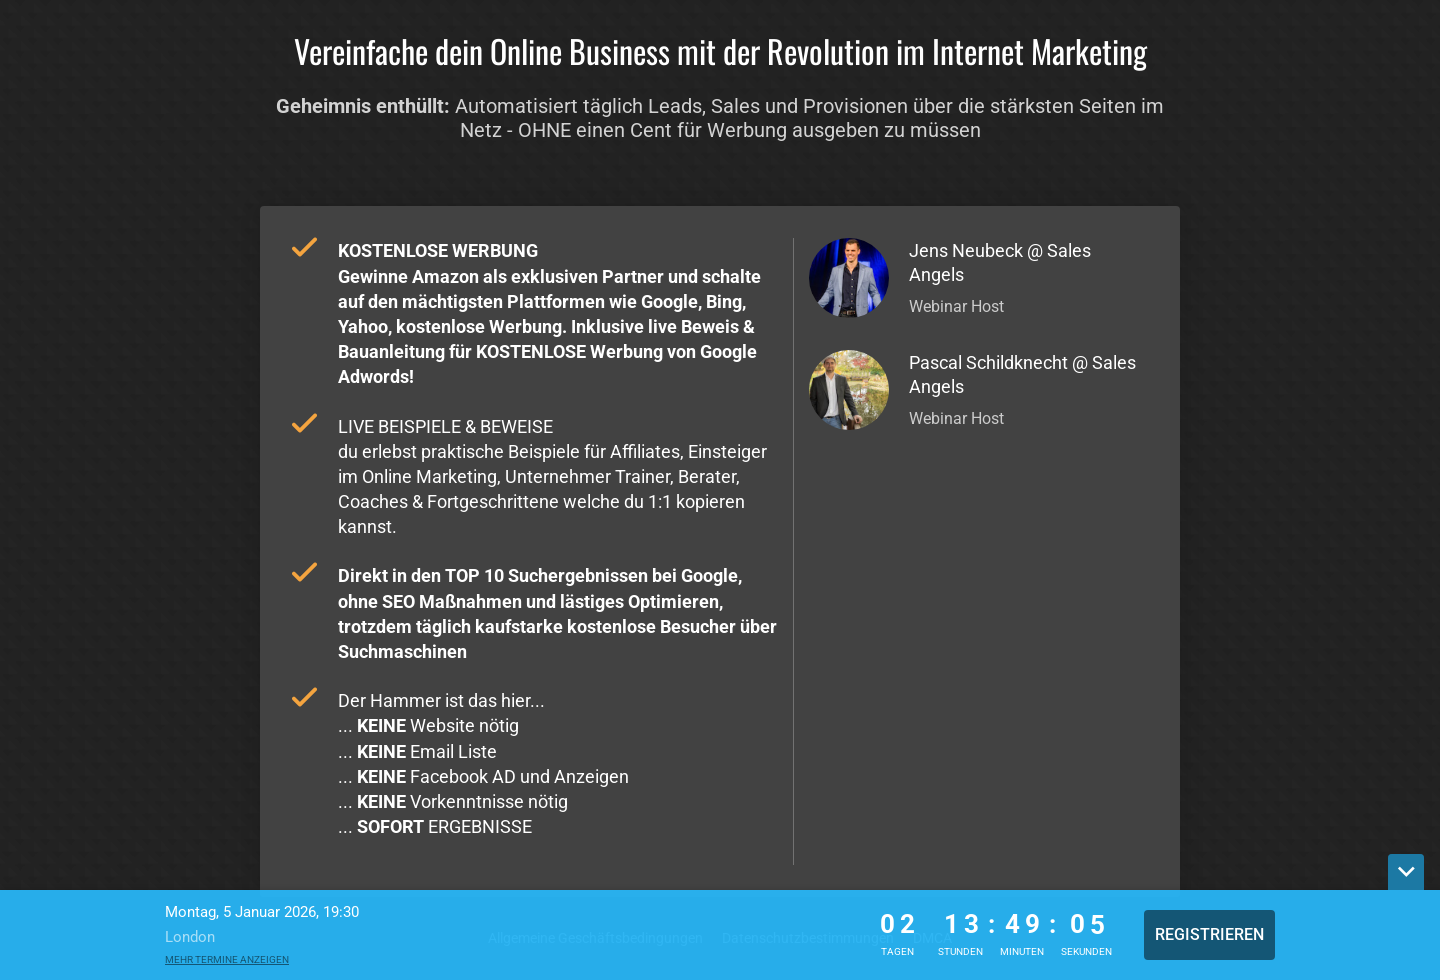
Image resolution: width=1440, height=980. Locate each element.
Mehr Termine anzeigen (227, 959)
